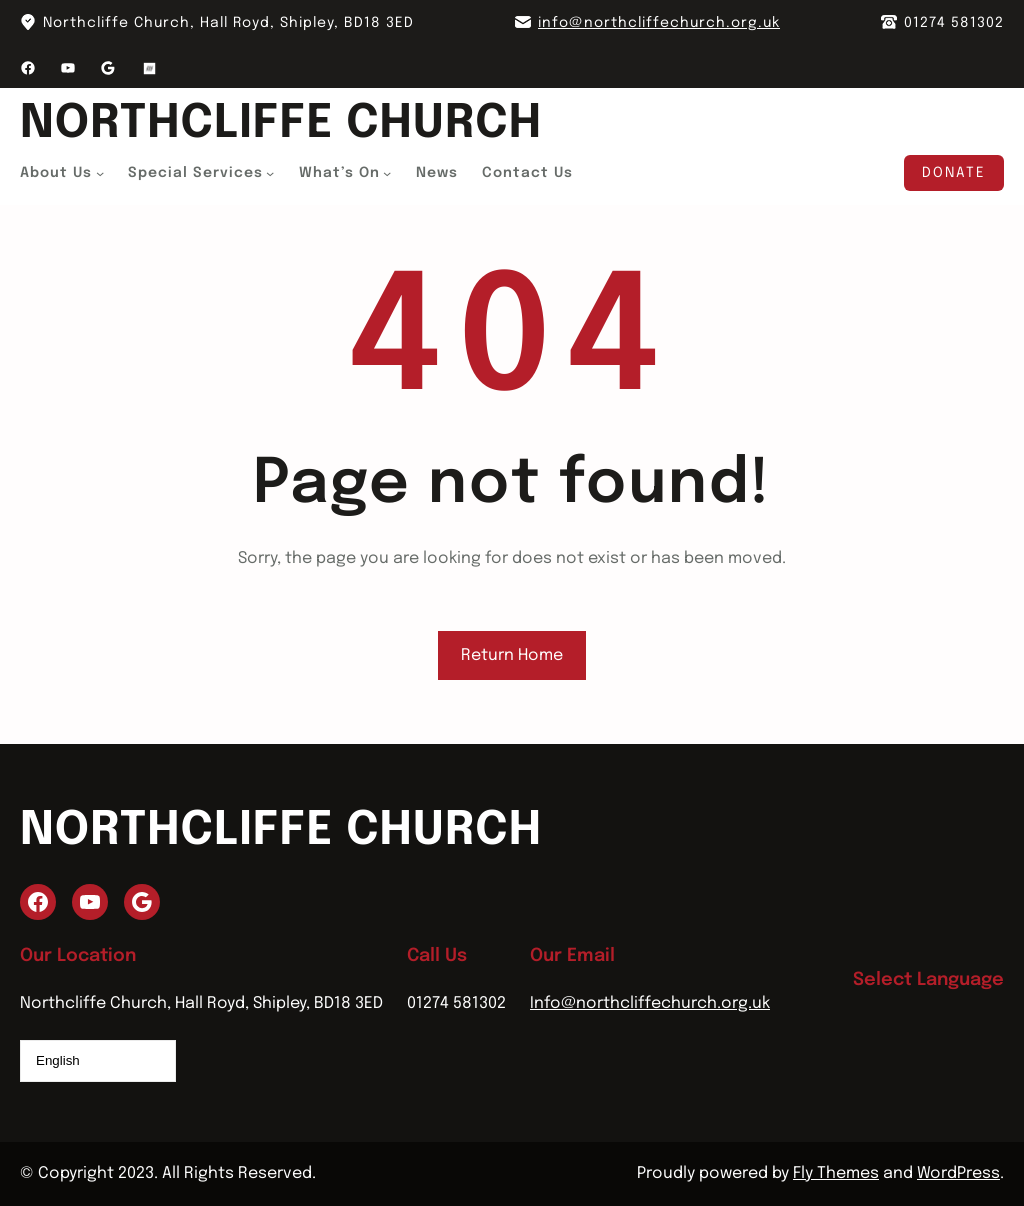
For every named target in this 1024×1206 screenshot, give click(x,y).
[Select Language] (98, 1061)
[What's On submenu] (387, 173)
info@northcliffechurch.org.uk (659, 23)
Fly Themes (836, 1173)
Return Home (512, 655)
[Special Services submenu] (270, 173)
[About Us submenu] (100, 173)
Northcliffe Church (281, 124)
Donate (954, 173)
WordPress (958, 1173)
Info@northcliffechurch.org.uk (650, 1003)
